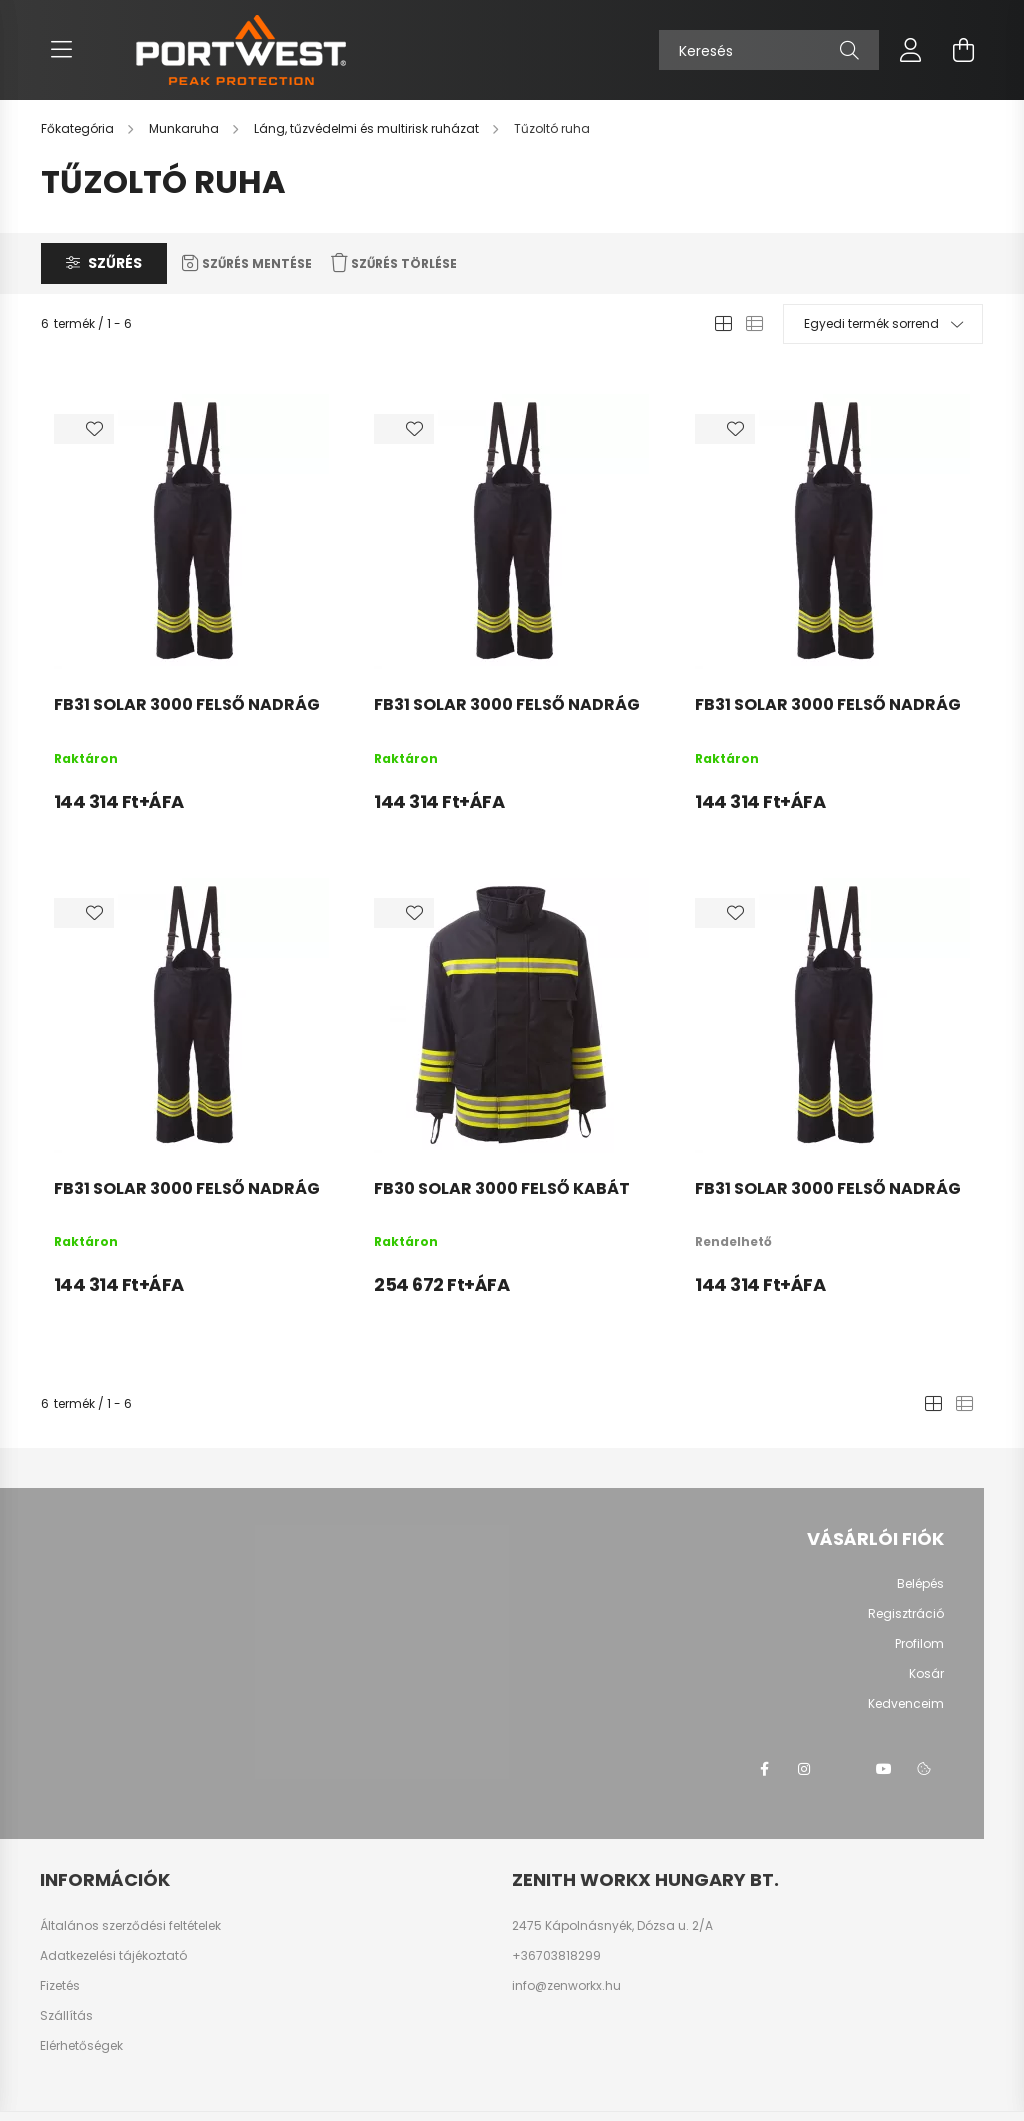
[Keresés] (769, 50)
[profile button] (911, 50)
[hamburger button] (61, 50)
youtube (884, 1769)
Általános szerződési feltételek (130, 1926)
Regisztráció (906, 1614)
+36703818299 (556, 1956)
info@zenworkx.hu (566, 1986)
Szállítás (66, 2016)
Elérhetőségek (81, 2046)
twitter (844, 1769)
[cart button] (963, 50)
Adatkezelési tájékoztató (113, 1956)
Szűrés (115, 263)
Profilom (919, 1644)
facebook (764, 1769)
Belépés (920, 1584)
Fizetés (60, 1986)
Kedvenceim (906, 1704)
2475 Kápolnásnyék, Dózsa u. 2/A (612, 1926)
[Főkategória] (79, 128)
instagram (804, 1769)
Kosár (926, 1674)
